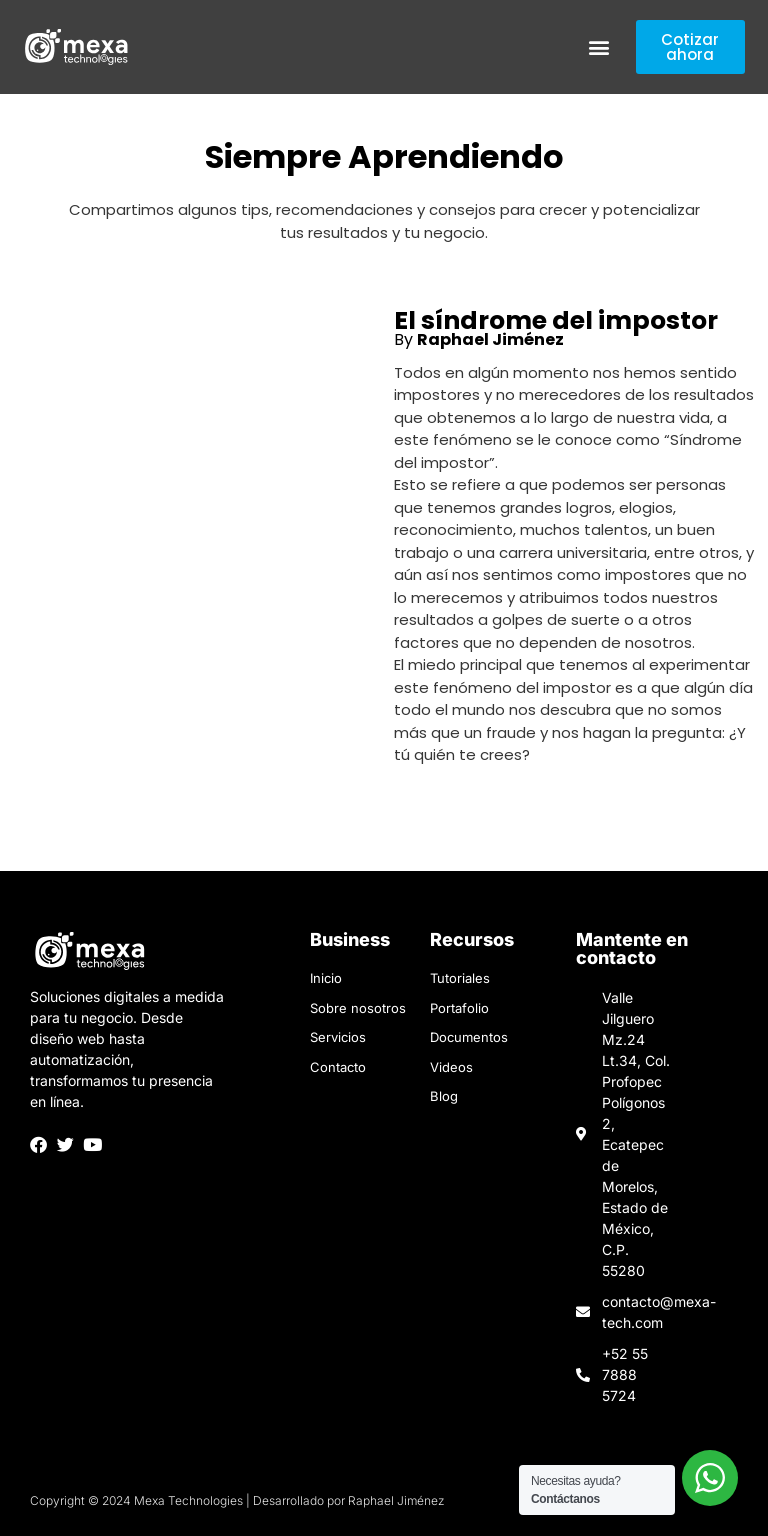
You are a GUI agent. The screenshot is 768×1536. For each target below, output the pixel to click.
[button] (599, 47)
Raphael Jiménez (490, 339)
